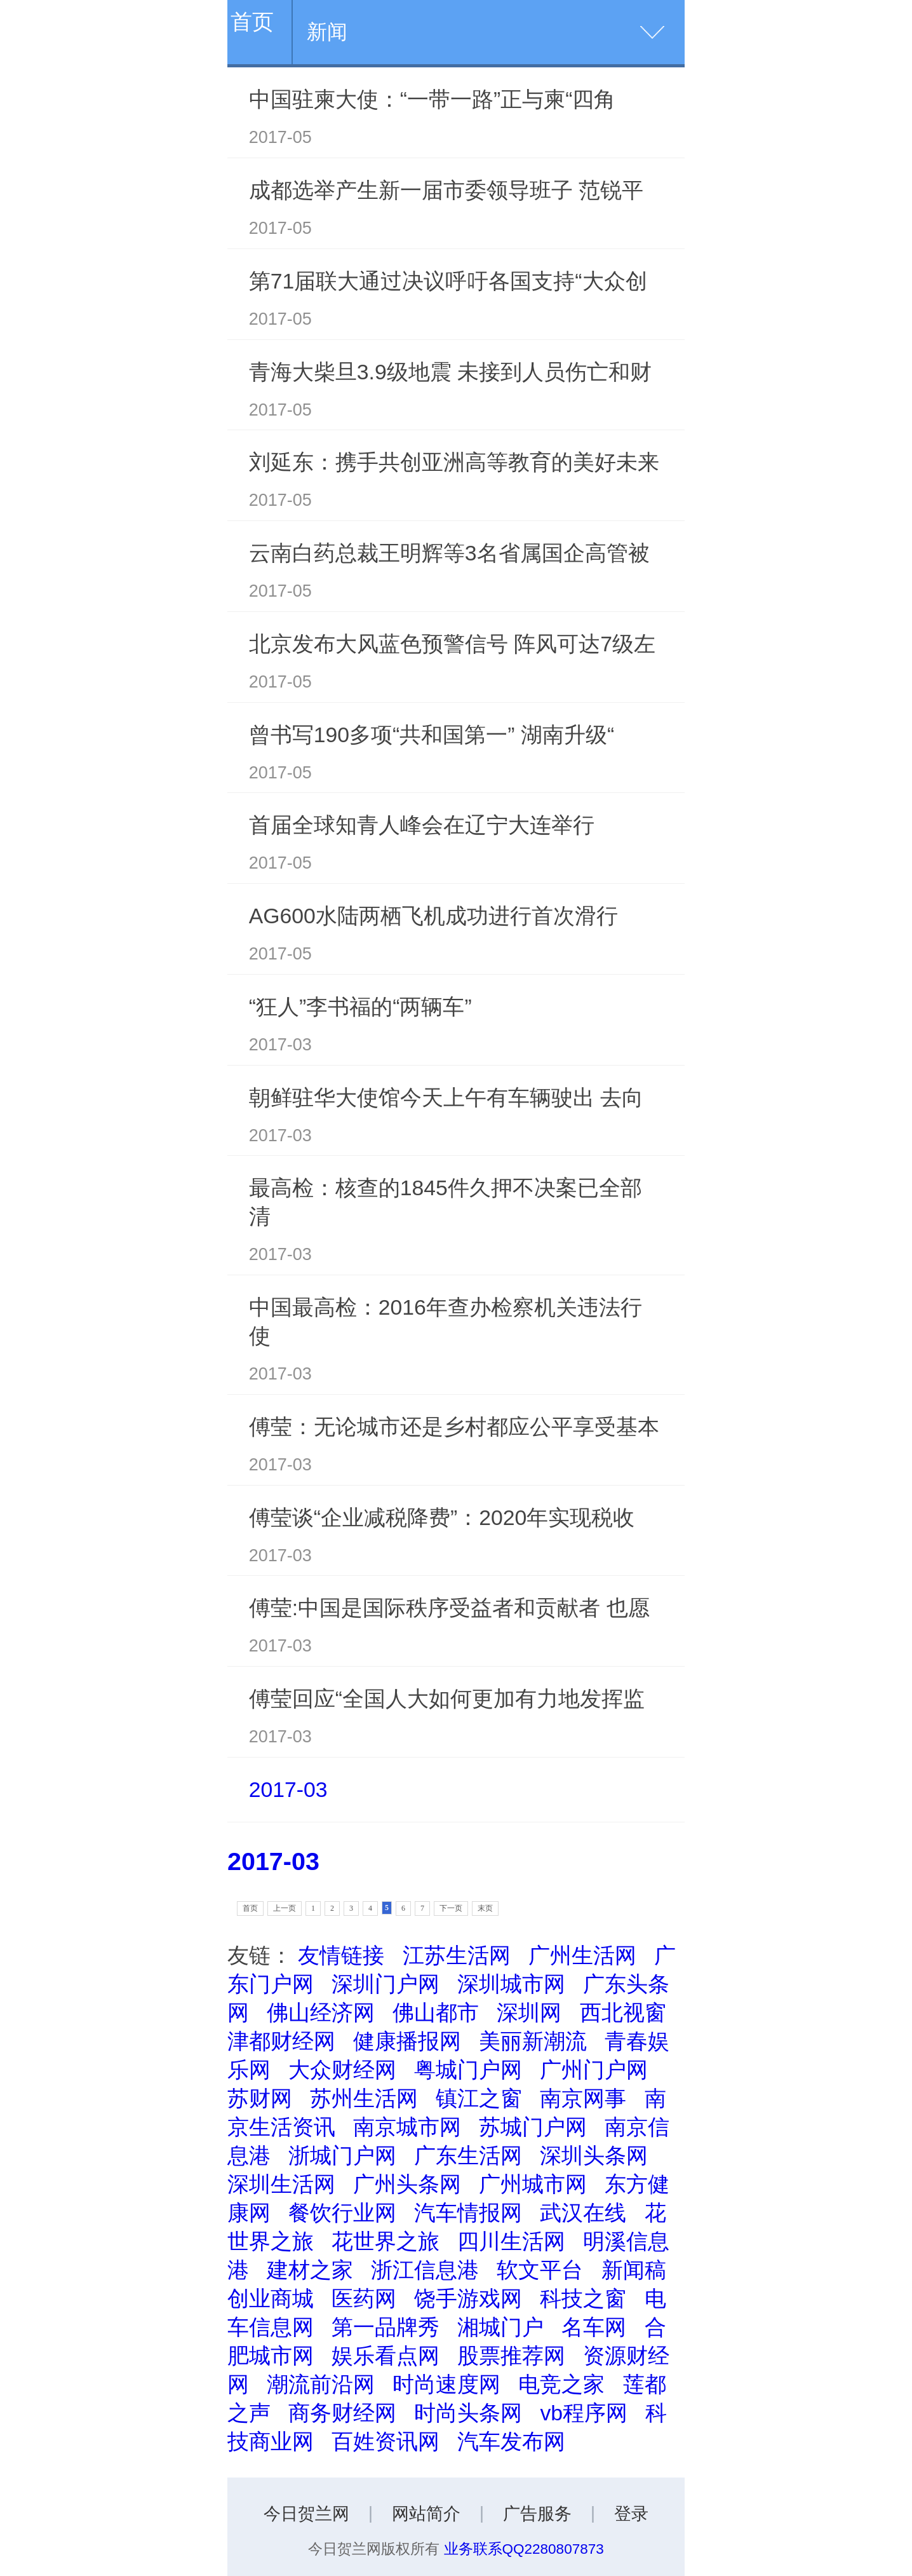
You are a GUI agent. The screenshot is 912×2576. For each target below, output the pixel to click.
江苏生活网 (457, 1955)
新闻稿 (633, 2270)
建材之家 (310, 2270)
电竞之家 (561, 2384)
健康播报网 (407, 2041)
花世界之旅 (385, 2241)
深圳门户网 (385, 1984)
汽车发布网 (511, 2441)
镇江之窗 (479, 2098)
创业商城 (270, 2298)
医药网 (364, 2298)
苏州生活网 (364, 2098)
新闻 (327, 31)
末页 (485, 1908)
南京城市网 (407, 2127)
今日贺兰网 (306, 2513)
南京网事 (583, 2098)
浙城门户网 (342, 2155)
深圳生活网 (281, 2184)
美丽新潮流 (533, 2041)
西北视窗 (623, 2012)
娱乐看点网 (385, 2355)
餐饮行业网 (342, 2212)
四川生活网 (511, 2241)
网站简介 (426, 2513)
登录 (631, 2513)
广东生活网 (468, 2155)
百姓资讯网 (385, 2441)
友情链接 (341, 1955)
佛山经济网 (321, 2012)
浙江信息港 (425, 2270)
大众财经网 (342, 2069)
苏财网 (259, 2098)
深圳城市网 (511, 1984)
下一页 (450, 1908)
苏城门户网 (533, 2127)
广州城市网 (533, 2184)
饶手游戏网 (468, 2298)
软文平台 (540, 2270)
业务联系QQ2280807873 (524, 2549)
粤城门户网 (468, 2069)
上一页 (284, 1908)
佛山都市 (435, 2012)
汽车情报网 (468, 2212)
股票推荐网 (511, 2355)
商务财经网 (342, 2413)
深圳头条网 (594, 2155)
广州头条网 (407, 2184)
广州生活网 (582, 1955)
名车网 (593, 2327)
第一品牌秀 (385, 2327)
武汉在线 (583, 2212)
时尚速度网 (446, 2384)
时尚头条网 (468, 2413)
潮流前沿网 (321, 2384)
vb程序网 (583, 2413)
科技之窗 (583, 2298)
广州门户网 (594, 2069)
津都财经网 (281, 2041)
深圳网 (529, 2012)
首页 (252, 22)
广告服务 (537, 2513)
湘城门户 (500, 2327)
